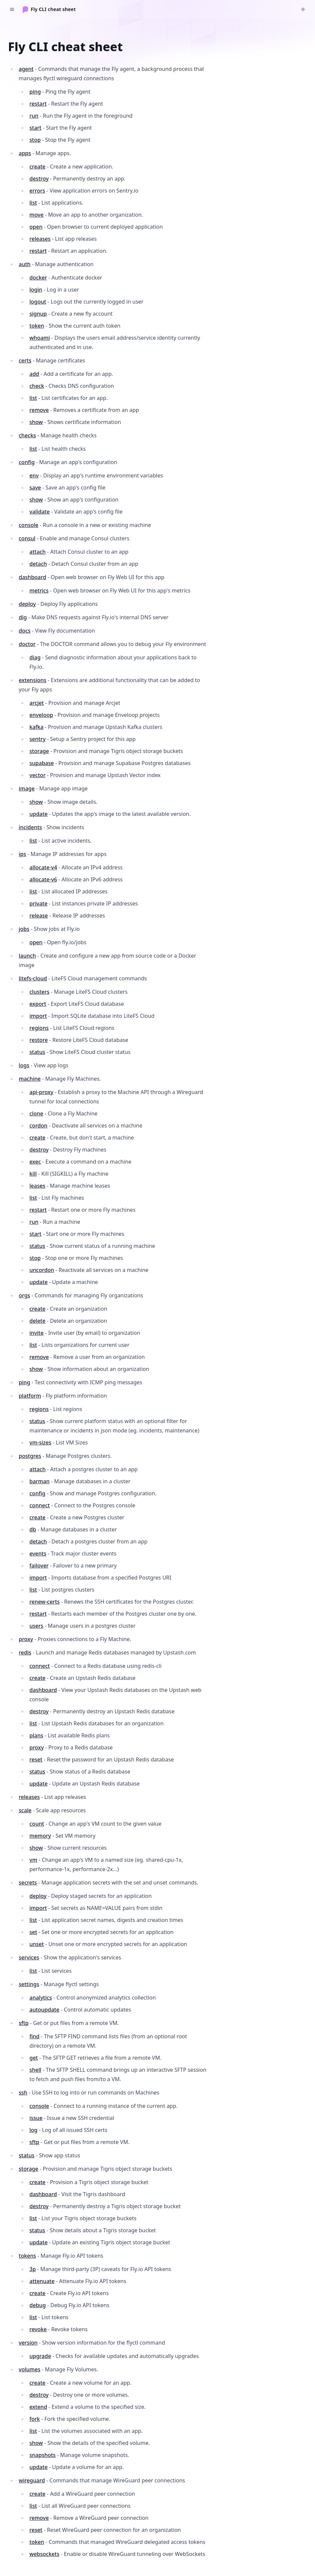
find (34, 2036)
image (27, 788)
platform (30, 1395)
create (37, 166)
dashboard (32, 577)
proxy (26, 1639)
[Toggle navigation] (12, 9)
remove (39, 410)
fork (34, 2419)
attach (37, 551)
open (35, 226)
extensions (32, 680)
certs (25, 360)
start (35, 127)
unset (36, 1944)
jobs (24, 929)
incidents (30, 827)
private (38, 903)
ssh (23, 2092)
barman (39, 1481)
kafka (36, 727)
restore (38, 1040)
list (33, 202)
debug (37, 2305)
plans (36, 1735)
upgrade (40, 2356)
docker (38, 277)
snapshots (42, 2455)
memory (40, 1835)
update (38, 814)
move (36, 214)
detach (38, 563)
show (36, 422)
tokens (27, 2255)
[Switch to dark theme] (303, 9)
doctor (27, 644)
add (34, 374)
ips (22, 854)
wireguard (32, 2480)
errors (37, 190)
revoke (38, 2329)
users (36, 1625)
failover (38, 1565)
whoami (39, 337)
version (28, 2342)
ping (35, 91)
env (34, 475)
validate (39, 511)
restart (38, 103)
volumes (29, 2369)
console (28, 525)
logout (37, 301)
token (36, 325)
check (36, 386)
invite (36, 1332)
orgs (24, 1295)
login (35, 289)
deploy (27, 604)
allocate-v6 (43, 879)
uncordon (41, 1270)
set (33, 1932)
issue (35, 2118)
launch (27, 955)
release (38, 915)
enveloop (41, 715)
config (27, 462)
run (33, 115)
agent (26, 69)
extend (38, 2406)
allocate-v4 (43, 867)
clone (36, 1113)
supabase (41, 763)
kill (33, 1173)
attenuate (42, 2281)
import (38, 1015)
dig (23, 617)
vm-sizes (40, 1442)
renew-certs (44, 1601)
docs (24, 630)
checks (27, 435)
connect (39, 1505)
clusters (39, 991)
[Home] (49, 9)
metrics (38, 590)
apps (25, 153)
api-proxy (41, 1092)
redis (25, 1652)
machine (30, 1078)
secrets (28, 1882)
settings (29, 1984)
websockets (44, 2554)
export (37, 1003)
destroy (38, 178)
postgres (30, 1456)
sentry (37, 739)
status (37, 1052)
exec (35, 1161)
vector (37, 775)
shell (35, 2069)
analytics (40, 1997)
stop (35, 139)
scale (25, 1810)
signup (38, 313)
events (37, 1553)
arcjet (36, 703)
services (29, 1957)
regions (38, 1028)
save (35, 487)
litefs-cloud (33, 978)
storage (39, 751)
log (33, 2130)
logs (24, 1065)
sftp (24, 2023)
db (32, 1529)
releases (39, 238)
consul (27, 538)
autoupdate (44, 2009)
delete (37, 1320)
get (33, 2057)
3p (32, 2269)
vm (33, 1859)
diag (34, 657)
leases (37, 1185)
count (36, 1823)
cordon (38, 1125)
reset (35, 1759)
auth (24, 264)
